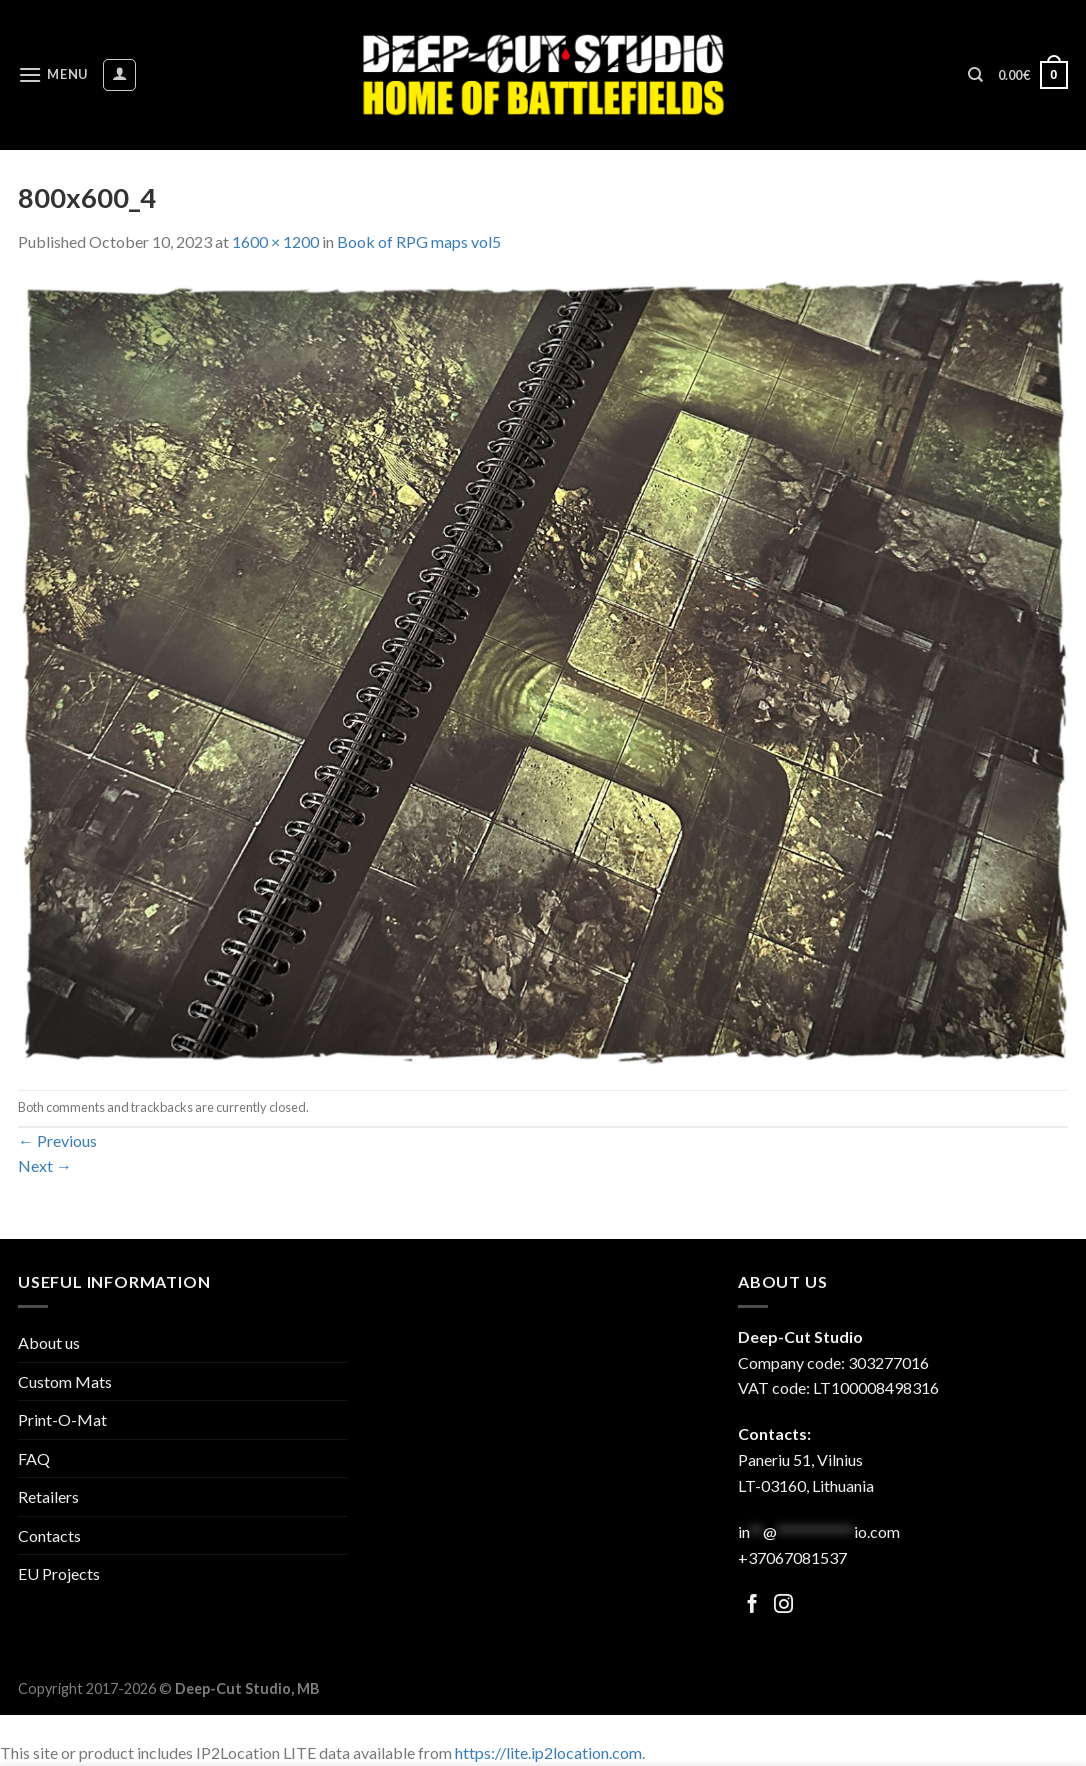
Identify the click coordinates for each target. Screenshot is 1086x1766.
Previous (57, 1140)
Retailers (48, 1496)
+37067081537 (792, 1557)
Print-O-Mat (62, 1419)
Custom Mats (65, 1381)
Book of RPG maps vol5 (419, 241)
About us (49, 1342)
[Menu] (53, 74)
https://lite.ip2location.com (548, 1752)
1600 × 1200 (275, 241)
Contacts (49, 1535)
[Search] (975, 75)
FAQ (34, 1458)
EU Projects (59, 1573)
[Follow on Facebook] (752, 1605)
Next (45, 1165)
